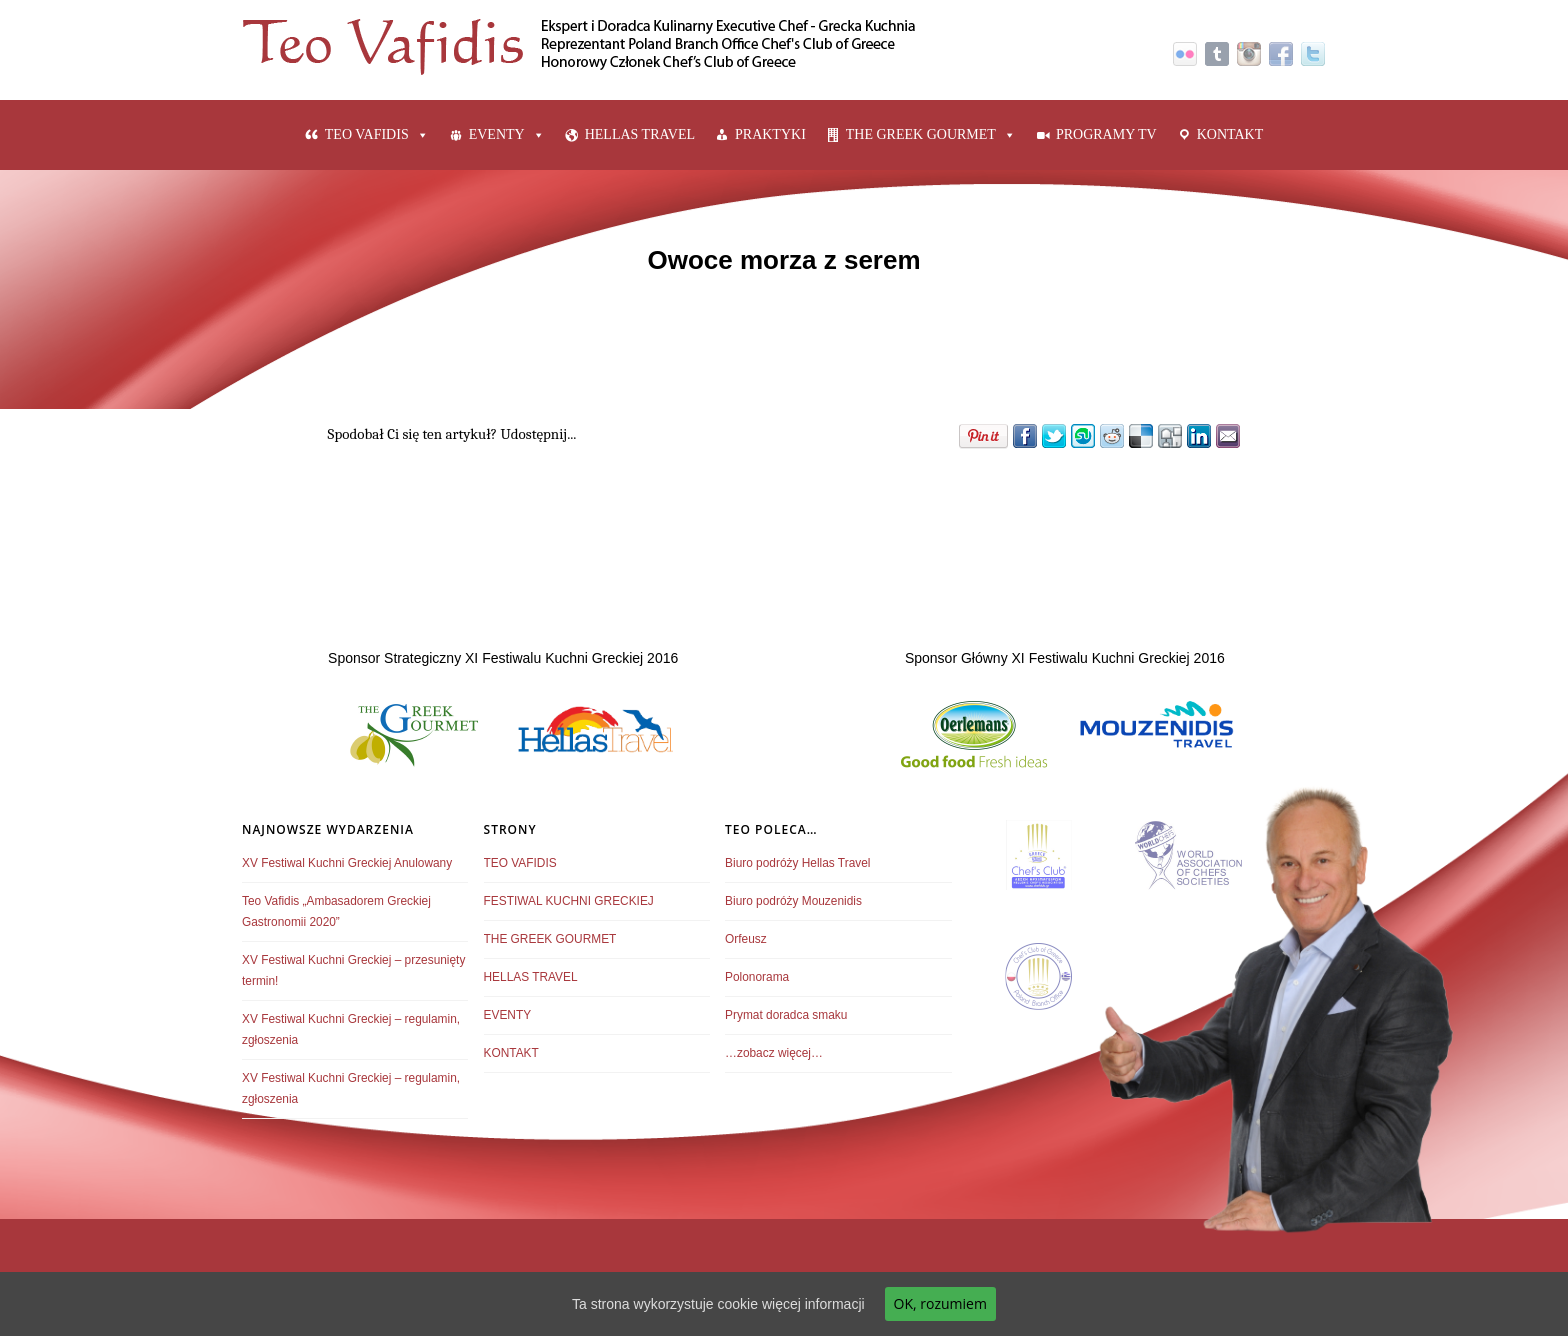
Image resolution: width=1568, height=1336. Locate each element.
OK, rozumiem (940, 1303)
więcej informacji (813, 1304)
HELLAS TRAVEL (640, 134)
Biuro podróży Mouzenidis (793, 901)
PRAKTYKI (770, 134)
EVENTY (497, 134)
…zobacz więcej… (774, 1053)
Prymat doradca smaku (786, 1015)
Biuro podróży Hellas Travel (797, 863)
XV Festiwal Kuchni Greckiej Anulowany (347, 863)
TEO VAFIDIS (367, 134)
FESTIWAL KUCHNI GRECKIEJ (569, 901)
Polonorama (757, 977)
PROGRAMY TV (1106, 134)
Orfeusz (746, 939)
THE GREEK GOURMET (921, 134)
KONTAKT (1230, 134)
